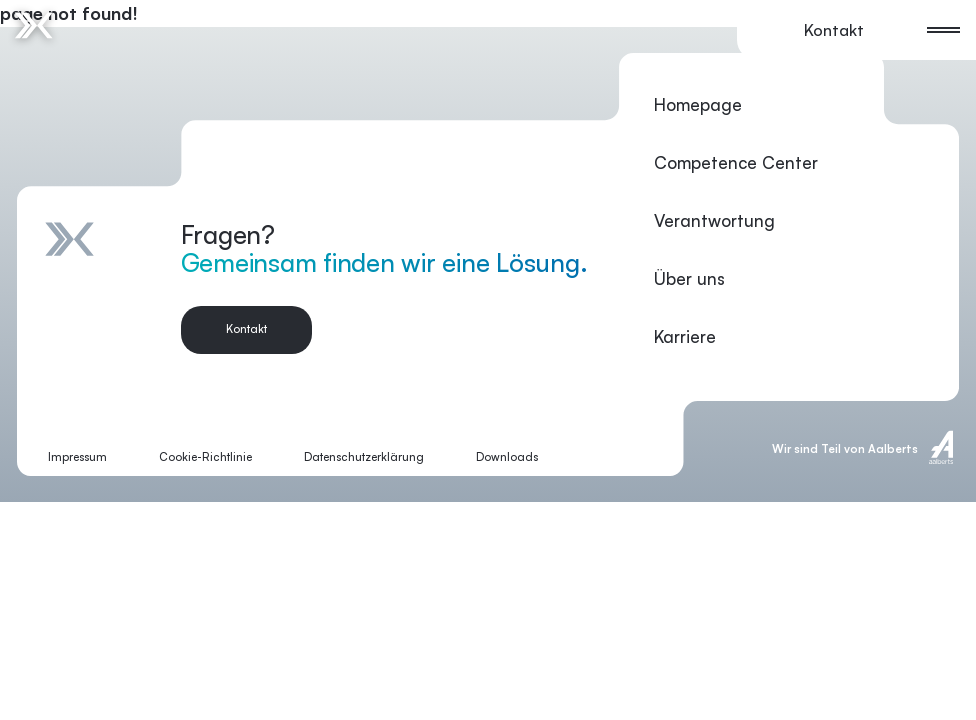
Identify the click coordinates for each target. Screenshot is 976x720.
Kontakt (834, 30)
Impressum (77, 457)
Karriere (685, 336)
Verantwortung (714, 220)
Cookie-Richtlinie (205, 457)
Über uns (689, 278)
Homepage (698, 104)
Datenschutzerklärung (364, 457)
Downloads (507, 457)
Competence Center (736, 162)
